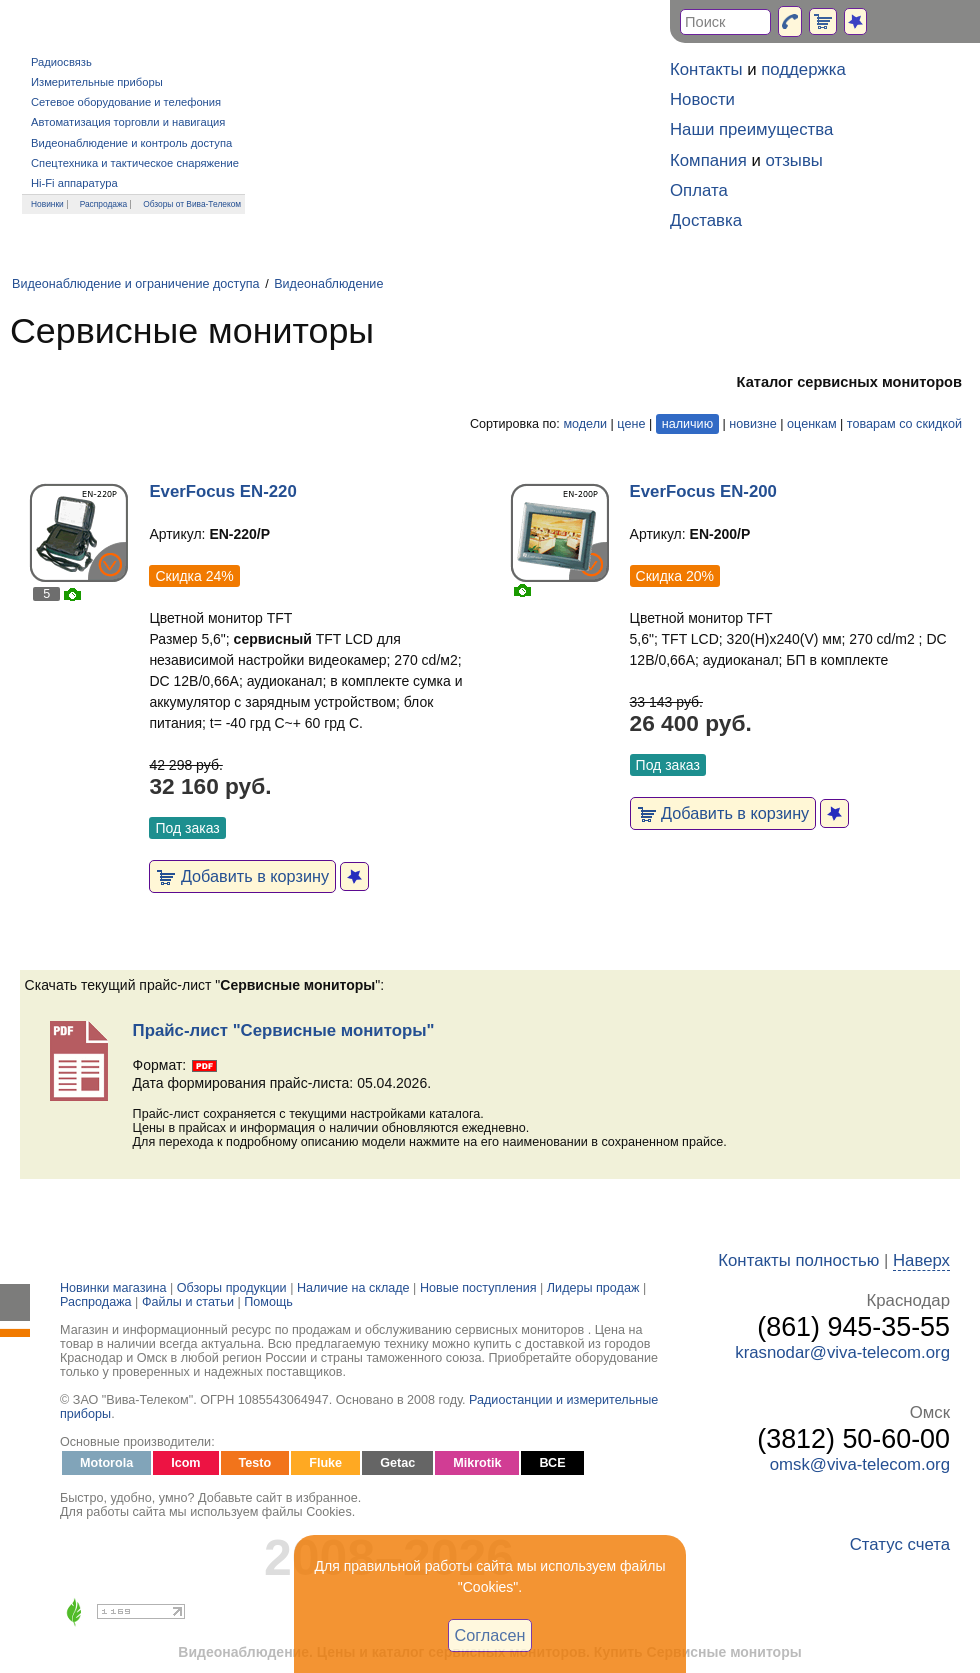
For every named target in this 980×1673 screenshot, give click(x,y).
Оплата (699, 190)
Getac (397, 1463)
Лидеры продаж (593, 1288)
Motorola (106, 1463)
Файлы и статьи (188, 1302)
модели (585, 424)
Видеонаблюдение (328, 284)
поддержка (803, 69)
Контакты (706, 69)
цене (631, 424)
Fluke (325, 1463)
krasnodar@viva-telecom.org (842, 1352)
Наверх (921, 1260)
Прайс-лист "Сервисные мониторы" (284, 1030)
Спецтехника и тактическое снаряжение (135, 163)
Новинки (47, 204)
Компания (708, 160)
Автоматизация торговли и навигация (128, 122)
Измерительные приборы (97, 82)
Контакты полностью (798, 1260)
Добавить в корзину (242, 876)
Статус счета (900, 1544)
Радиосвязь (61, 62)
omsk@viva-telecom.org (860, 1464)
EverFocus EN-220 (222, 491)
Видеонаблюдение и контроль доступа (131, 143)
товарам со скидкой (904, 424)
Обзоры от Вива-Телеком (192, 204)
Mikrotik (477, 1463)
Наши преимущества (751, 129)
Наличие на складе (353, 1288)
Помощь (268, 1302)
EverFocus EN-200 (703, 491)
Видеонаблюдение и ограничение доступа (136, 284)
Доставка (706, 220)
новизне (752, 424)
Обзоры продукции (232, 1288)
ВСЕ (552, 1463)
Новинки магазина (113, 1288)
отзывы (794, 160)
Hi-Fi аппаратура (74, 183)
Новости (702, 99)
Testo (255, 1463)
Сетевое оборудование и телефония (126, 102)
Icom (185, 1463)
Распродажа (104, 204)
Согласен (490, 1635)
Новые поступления (478, 1288)
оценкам (811, 424)
